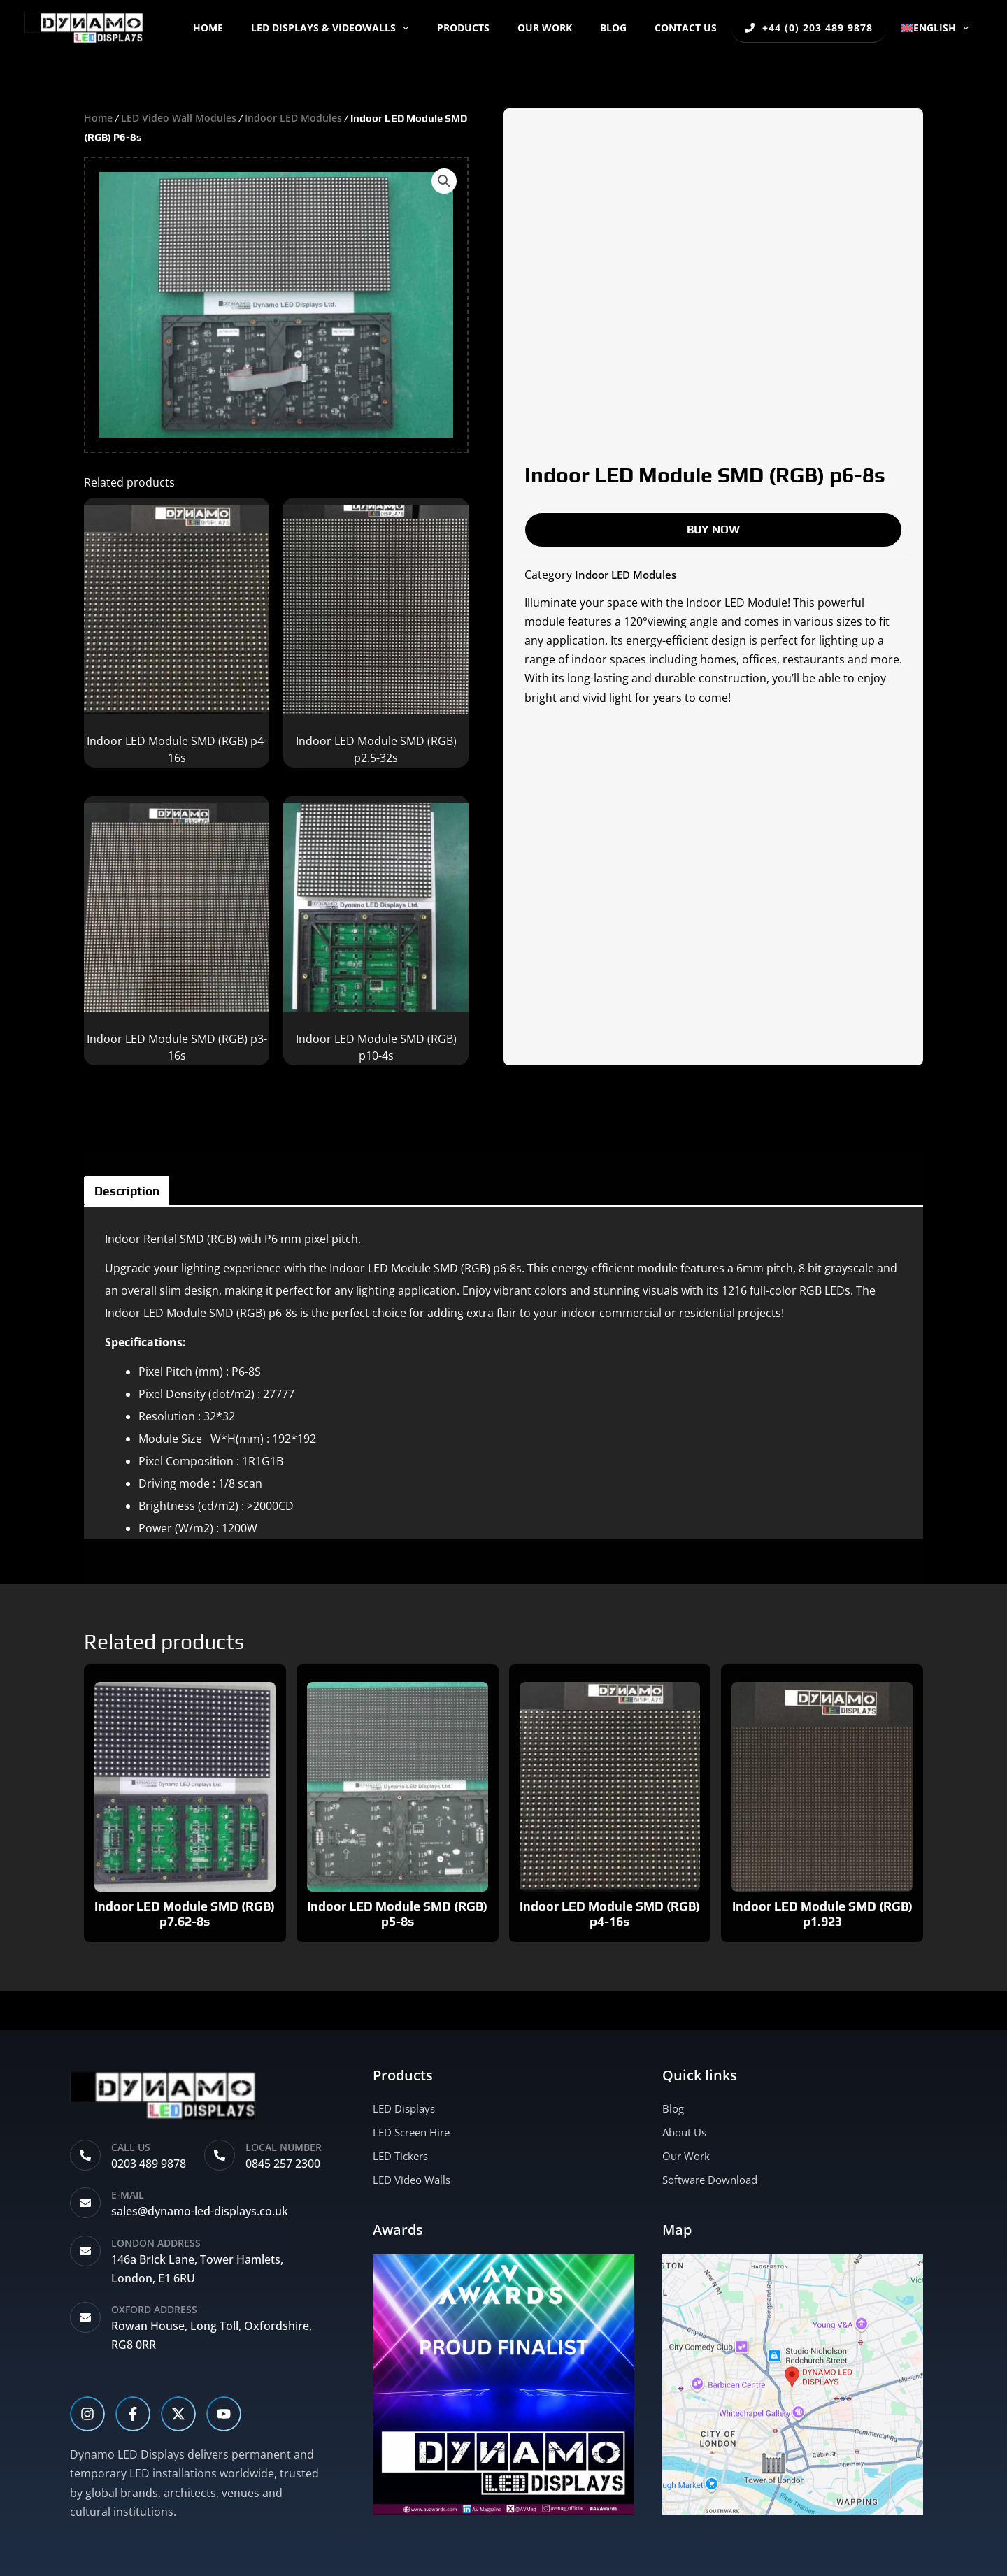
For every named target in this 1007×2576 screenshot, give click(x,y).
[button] (445, 28)
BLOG (631, 27)
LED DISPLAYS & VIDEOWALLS (373, 27)
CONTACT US (695, 27)
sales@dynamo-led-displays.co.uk (199, 2211)
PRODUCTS (498, 27)
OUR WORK (571, 27)
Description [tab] (139, 1194)
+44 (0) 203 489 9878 (816, 27)
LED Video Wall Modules (182, 117)
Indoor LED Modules (301, 117)
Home (260, 27)
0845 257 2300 (282, 2163)
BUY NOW (713, 528)
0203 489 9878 (148, 2163)
